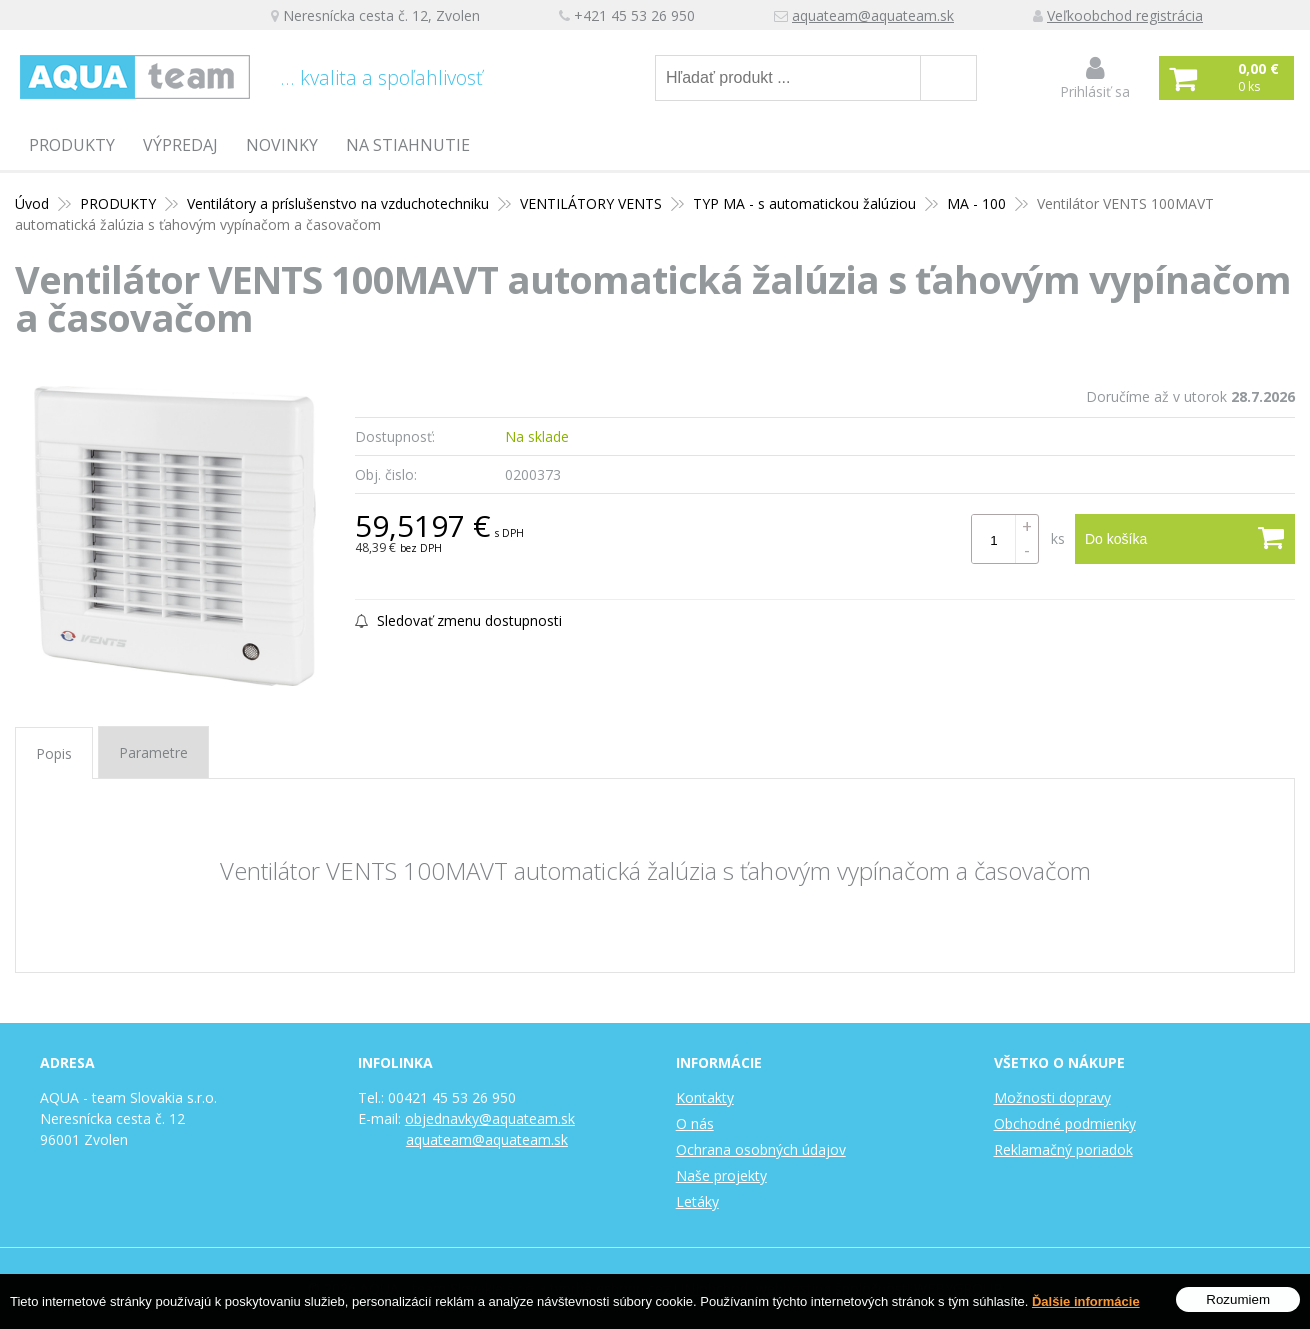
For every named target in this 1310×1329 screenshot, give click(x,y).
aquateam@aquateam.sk (873, 15)
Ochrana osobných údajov (761, 1149)
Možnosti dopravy (1052, 1097)
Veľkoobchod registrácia (1125, 15)
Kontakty (705, 1097)
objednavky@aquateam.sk (490, 1118)
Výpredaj (180, 145)
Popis (54, 753)
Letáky (697, 1201)
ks (1058, 538)
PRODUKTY (72, 145)
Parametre (153, 752)
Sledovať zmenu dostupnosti (458, 620)
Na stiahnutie (408, 145)
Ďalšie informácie (1086, 1301)
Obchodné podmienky (1065, 1123)
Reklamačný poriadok (1063, 1149)
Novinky (282, 145)
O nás (695, 1123)
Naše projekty (721, 1175)
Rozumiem (1238, 1299)
